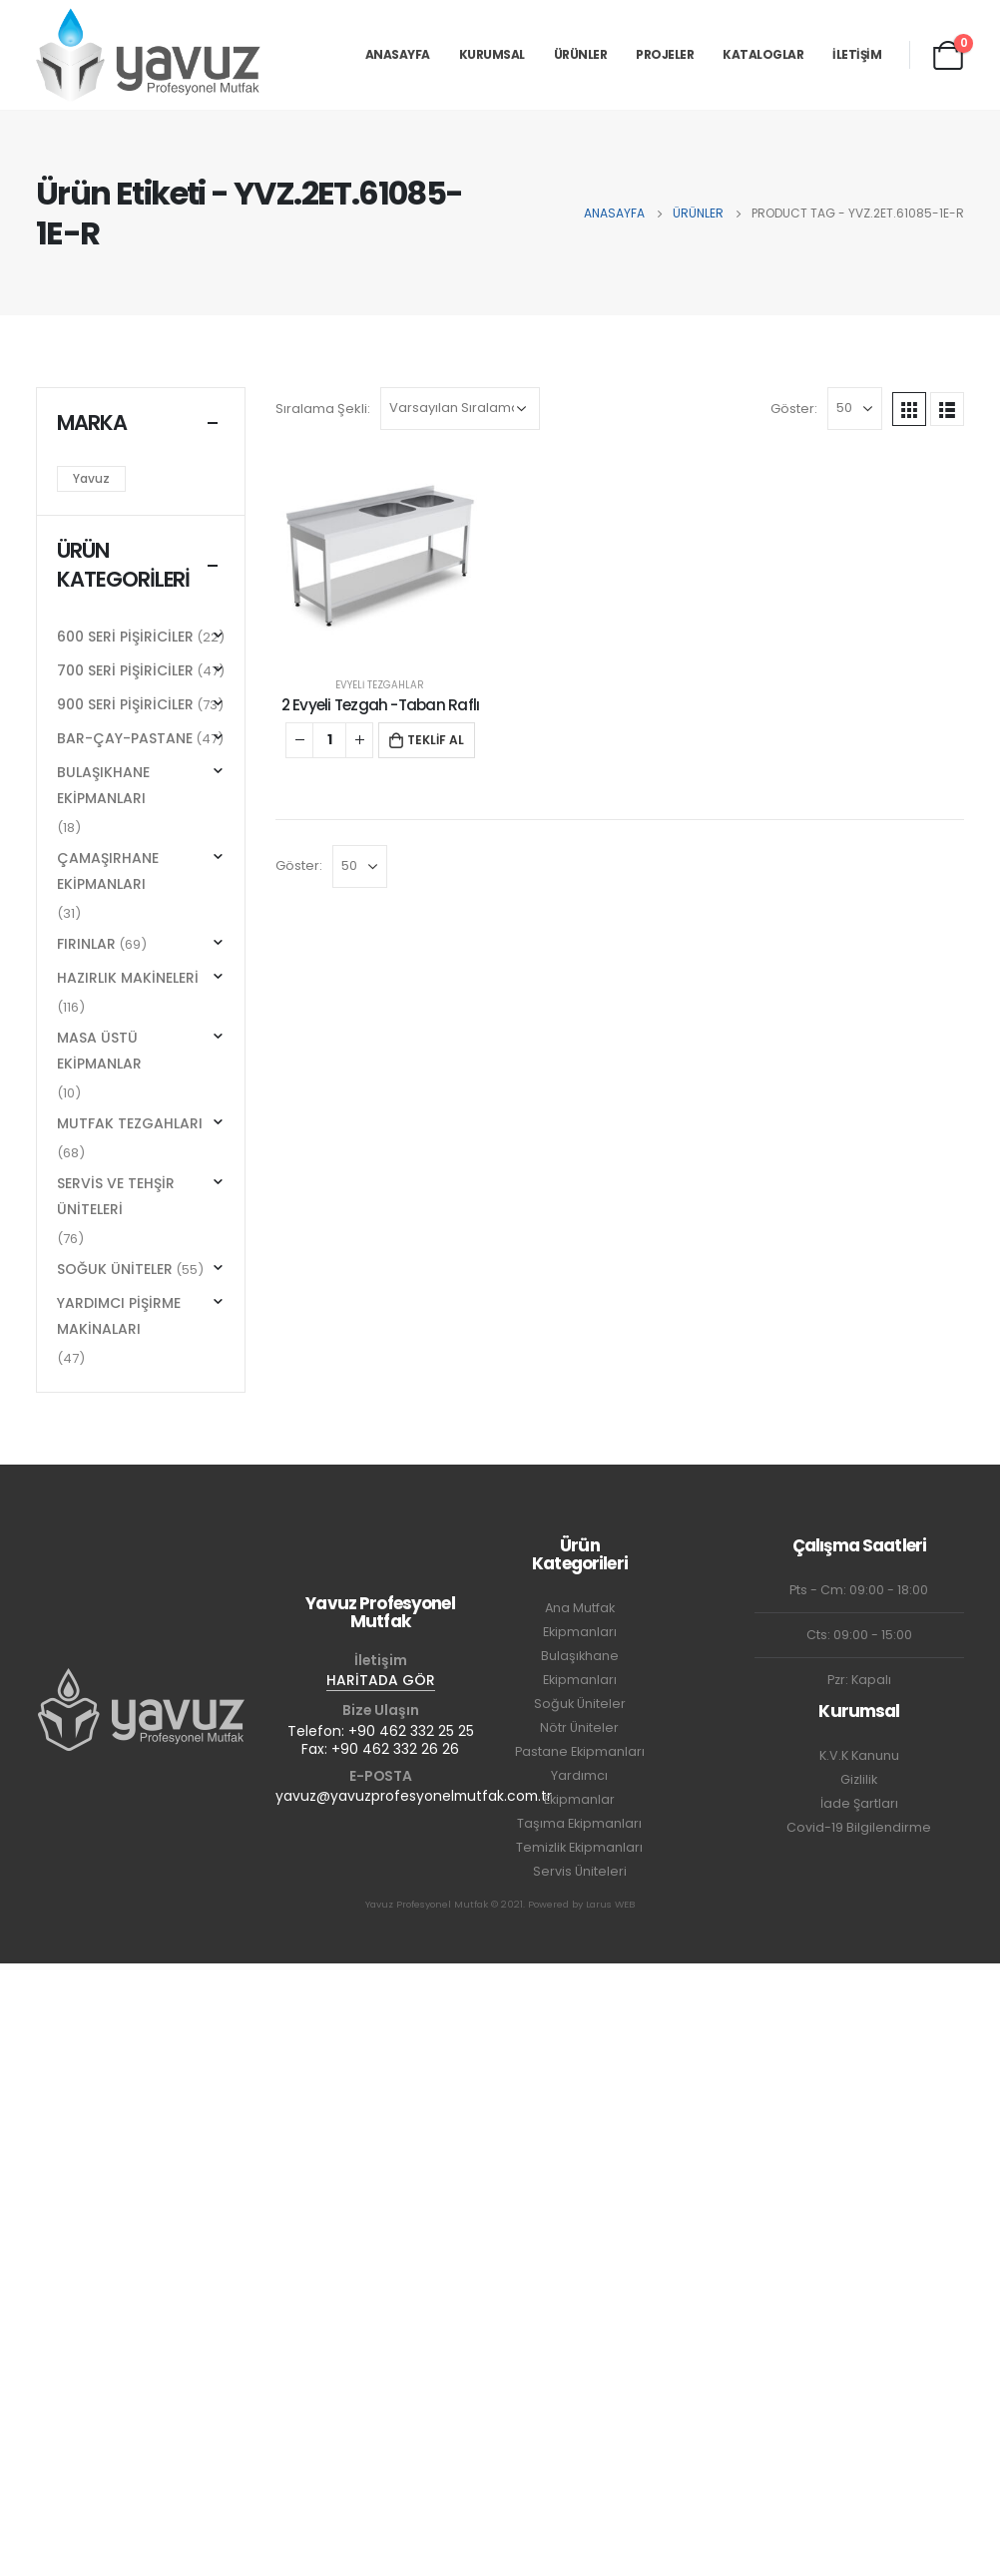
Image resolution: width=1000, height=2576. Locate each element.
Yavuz (91, 478)
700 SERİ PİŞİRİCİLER (125, 670)
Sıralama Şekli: (322, 408)
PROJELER (665, 54)
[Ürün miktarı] (329, 740)
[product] (380, 559)
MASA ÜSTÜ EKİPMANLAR (99, 1050)
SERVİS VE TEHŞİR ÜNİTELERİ (116, 1196)
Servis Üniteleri (580, 1871)
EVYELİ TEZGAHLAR (379, 684)
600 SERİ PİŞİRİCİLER (125, 636)
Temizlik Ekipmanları (579, 1847)
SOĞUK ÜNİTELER (115, 1269)
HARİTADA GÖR (380, 1680)
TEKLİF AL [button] (435, 739)
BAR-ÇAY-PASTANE (125, 738)
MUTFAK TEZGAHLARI (130, 1123)
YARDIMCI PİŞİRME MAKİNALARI (119, 1316)
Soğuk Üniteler (580, 1703)
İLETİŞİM (856, 54)
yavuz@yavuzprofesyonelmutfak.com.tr (413, 1796)
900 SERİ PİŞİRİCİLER (125, 704)
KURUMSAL (492, 54)
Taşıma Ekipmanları (579, 1823)
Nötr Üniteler (579, 1727)
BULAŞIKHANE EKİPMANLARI (103, 785)
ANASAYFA (397, 54)
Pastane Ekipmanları (580, 1751)
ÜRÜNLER (581, 54)
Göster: (793, 408)
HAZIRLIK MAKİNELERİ (128, 978)
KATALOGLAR (763, 54)
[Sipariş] (460, 408)
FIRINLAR (86, 944)
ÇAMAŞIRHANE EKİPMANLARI (108, 871)
